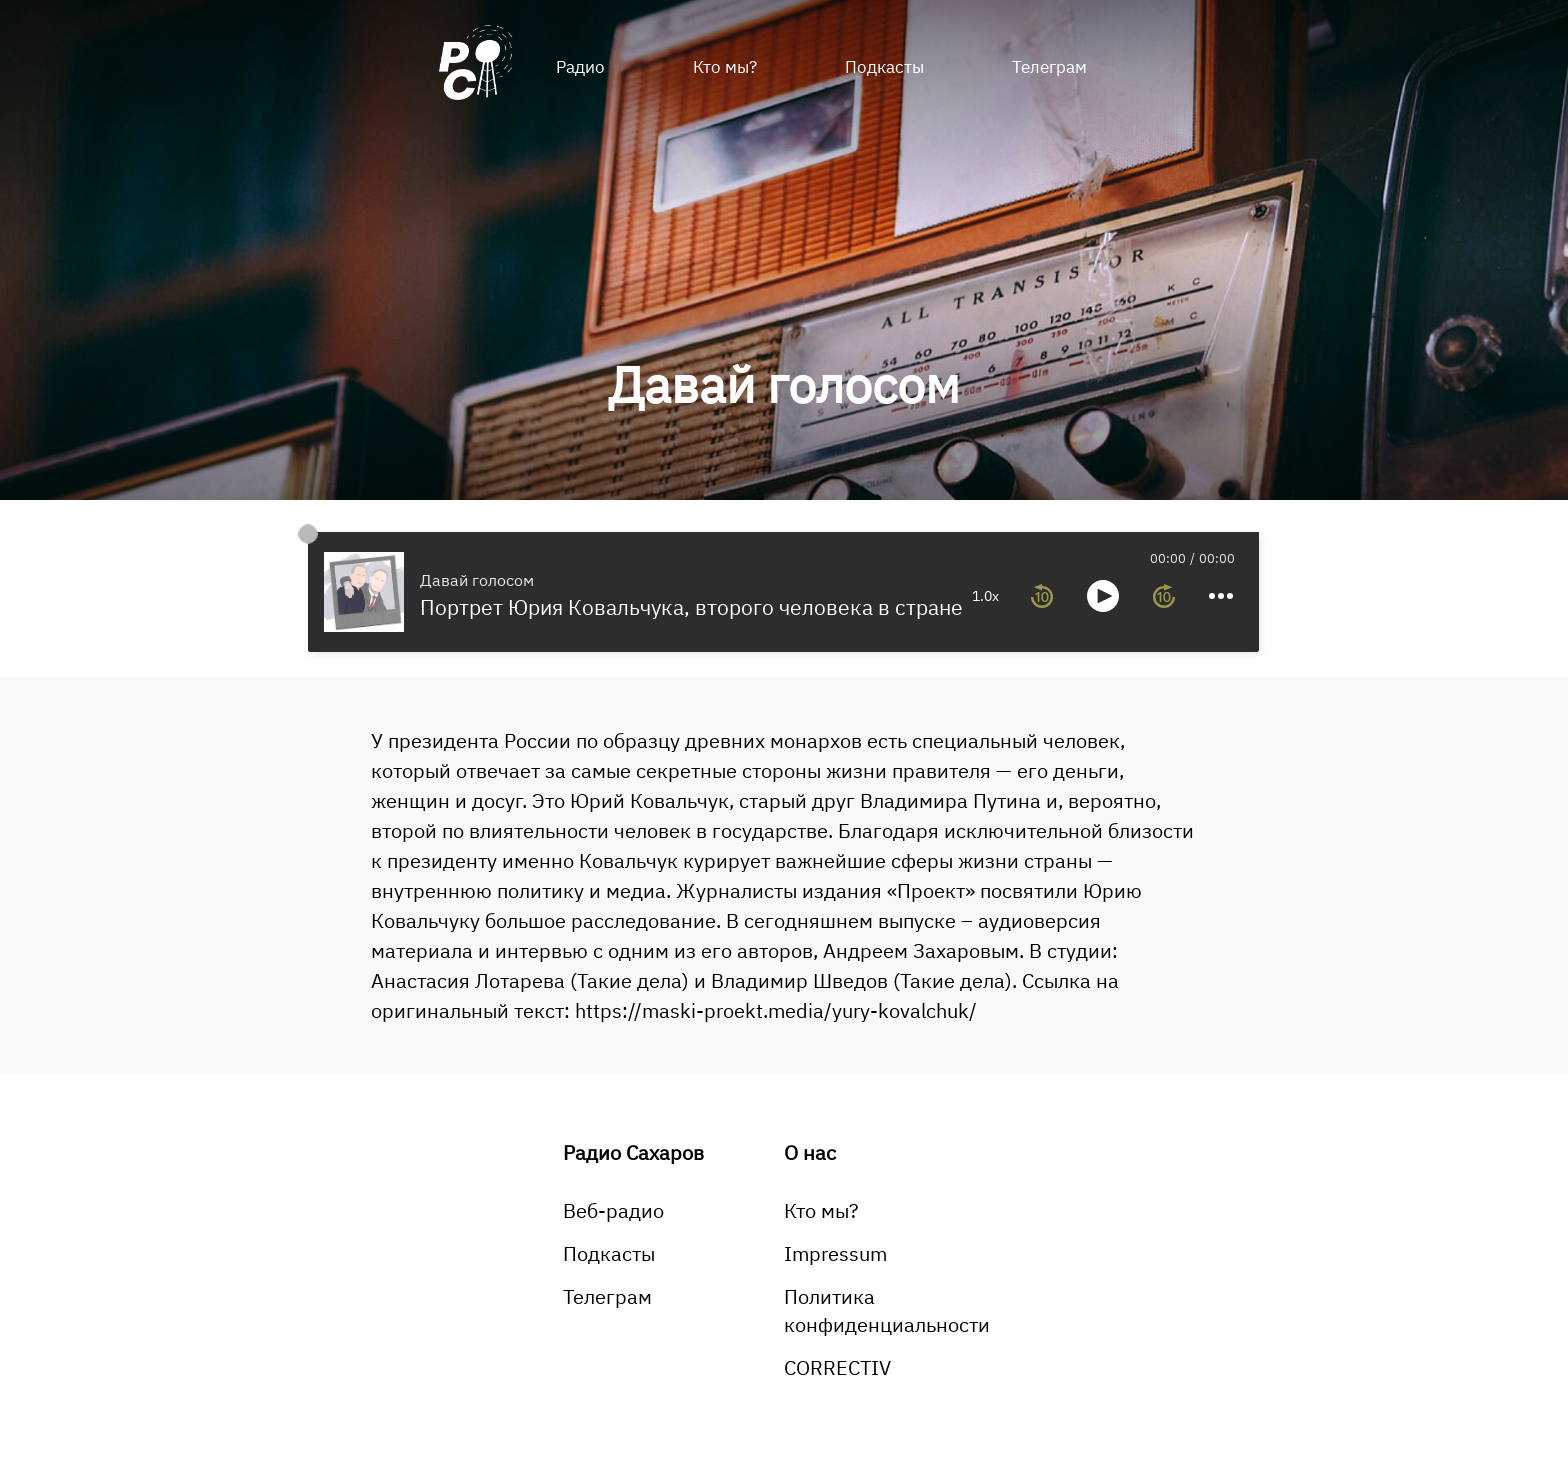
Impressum (835, 1253)
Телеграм (1049, 67)
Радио (580, 67)
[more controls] (1221, 596)
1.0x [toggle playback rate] (985, 596)
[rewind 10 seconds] (1042, 596)
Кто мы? (725, 67)
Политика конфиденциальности (887, 1310)
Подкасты (884, 67)
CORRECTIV (837, 1367)
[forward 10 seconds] (1164, 596)
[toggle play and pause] (1103, 596)
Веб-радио (613, 1210)
